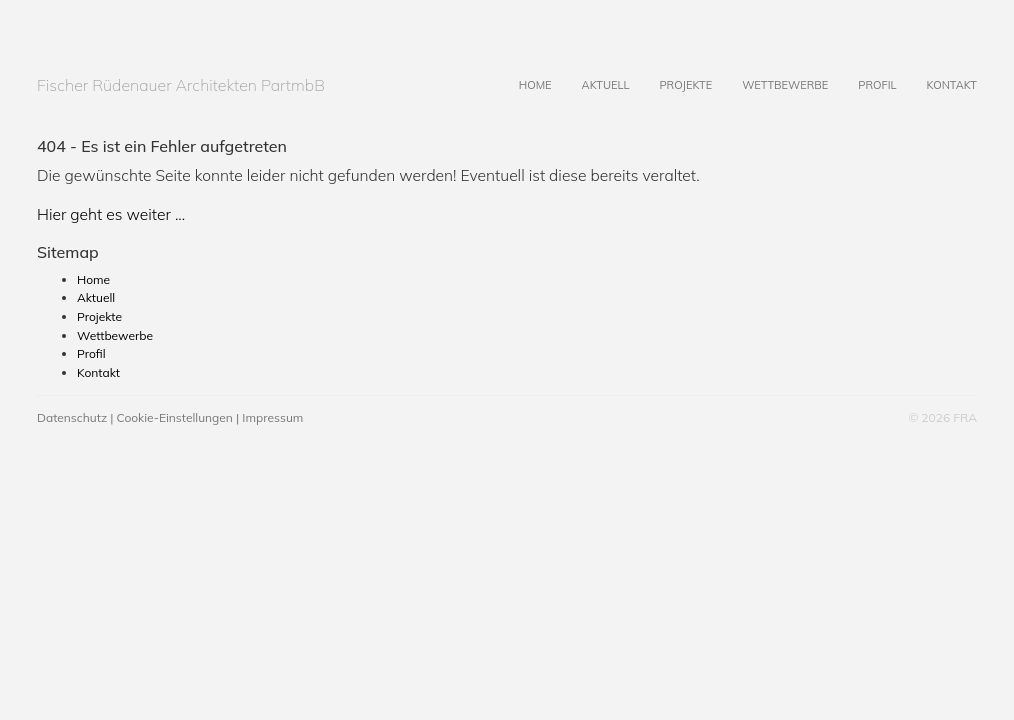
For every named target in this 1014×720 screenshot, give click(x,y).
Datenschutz (72, 417)
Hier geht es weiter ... (111, 214)
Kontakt (936, 71)
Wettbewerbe (770, 71)
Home (520, 71)
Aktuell (591, 71)
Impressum (272, 417)
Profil (862, 71)
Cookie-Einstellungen (175, 417)
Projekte (670, 71)
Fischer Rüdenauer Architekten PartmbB (181, 85)
